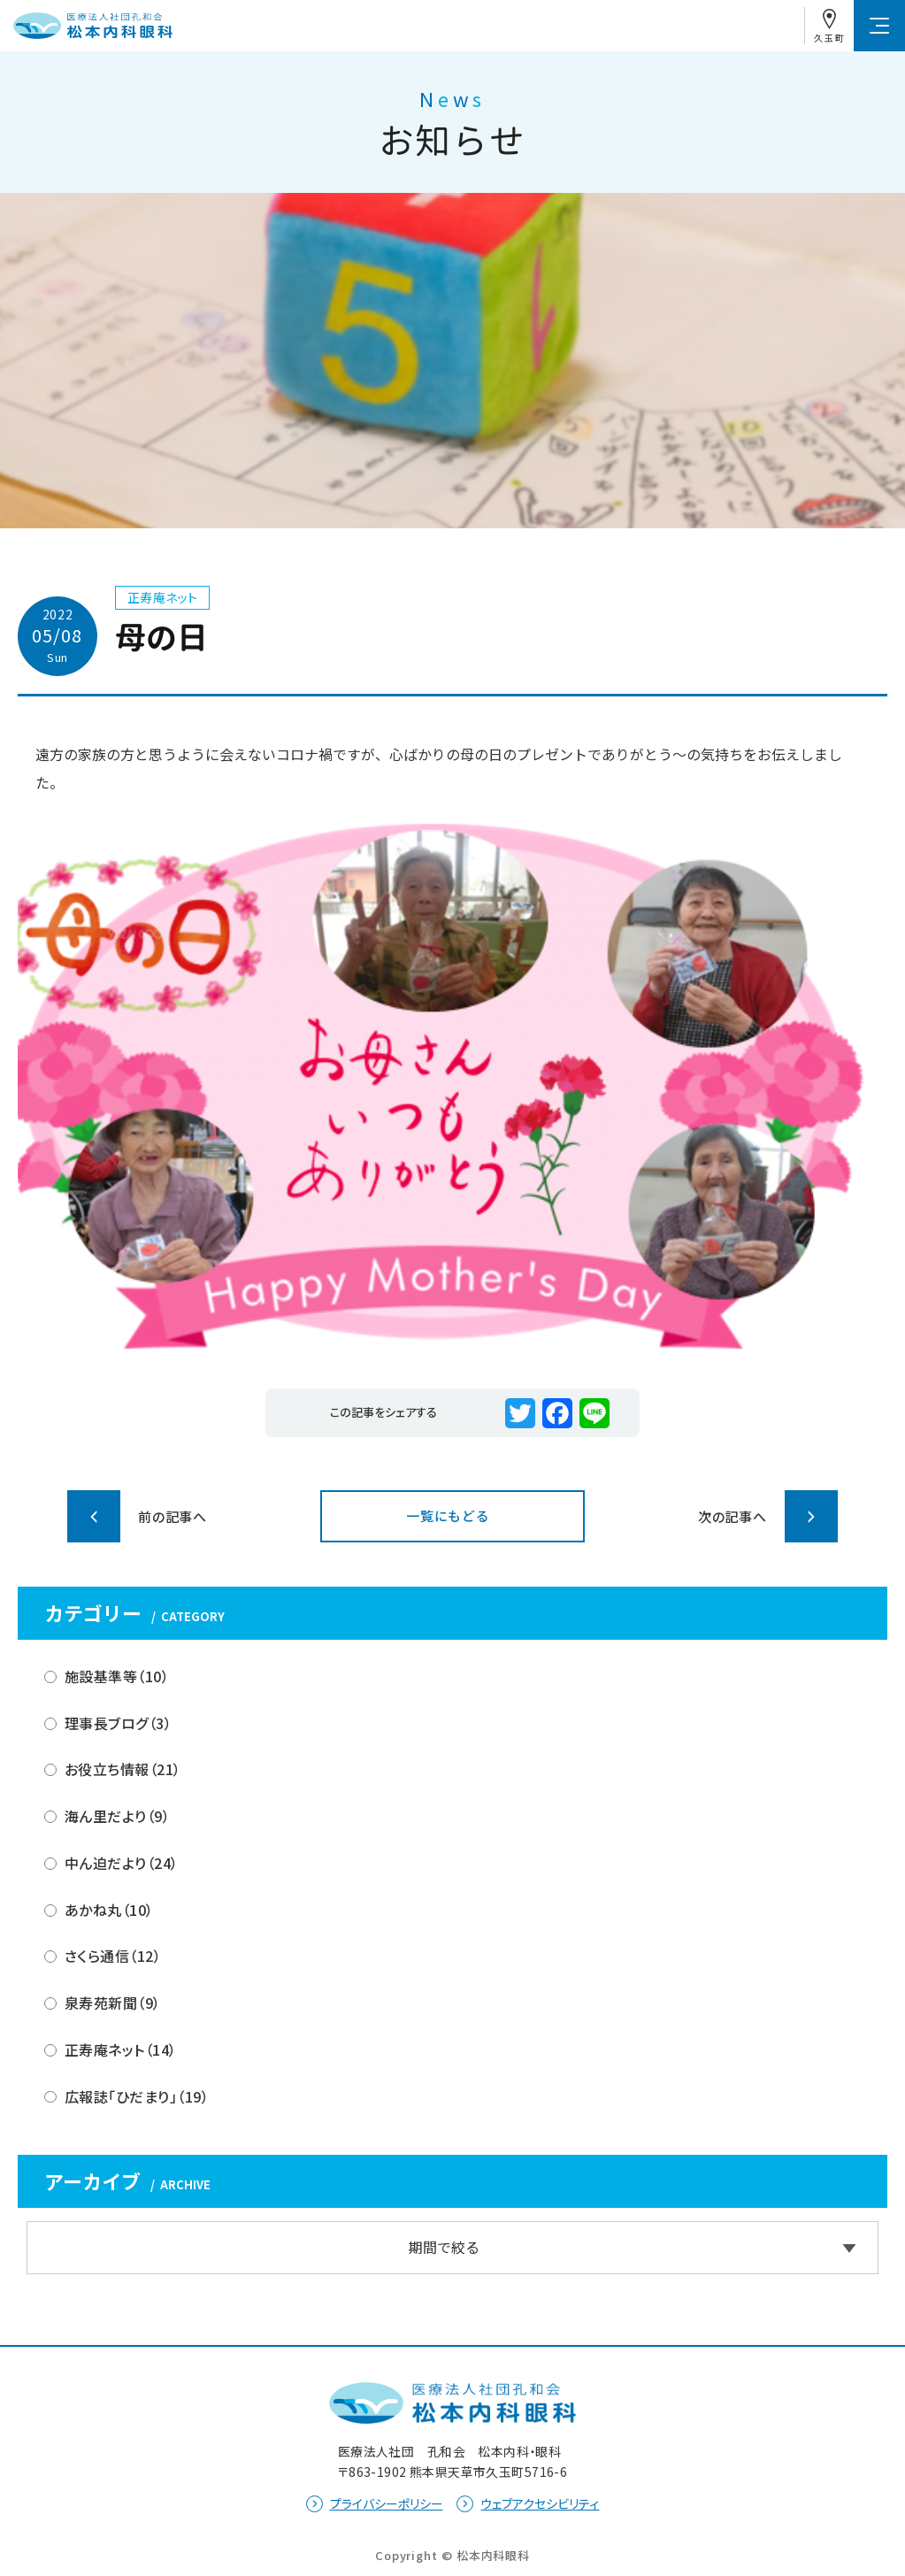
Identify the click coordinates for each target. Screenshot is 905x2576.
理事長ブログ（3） (118, 1723)
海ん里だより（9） (117, 1815)
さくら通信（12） (113, 1955)
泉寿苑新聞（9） (113, 2002)
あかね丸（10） (109, 1909)
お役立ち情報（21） (123, 1769)
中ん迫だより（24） (122, 1862)
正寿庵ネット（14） (121, 2049)
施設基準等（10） (117, 1676)
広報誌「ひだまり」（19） (137, 2096)
